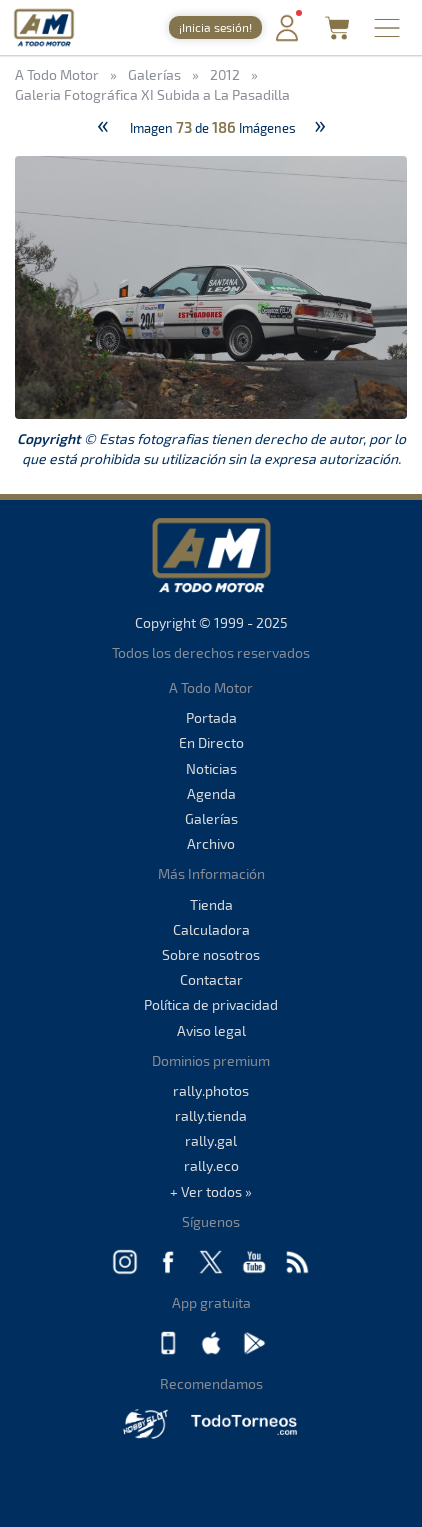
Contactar (211, 979)
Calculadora (211, 929)
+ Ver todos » (211, 1191)
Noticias (211, 768)
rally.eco (211, 1165)
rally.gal (211, 1140)
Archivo (211, 843)
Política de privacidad (211, 1004)
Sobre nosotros (211, 954)
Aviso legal (211, 1030)
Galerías (211, 818)
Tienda (211, 904)
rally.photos (211, 1090)
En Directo (211, 742)
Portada (211, 717)
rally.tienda (211, 1115)
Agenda (211, 793)
